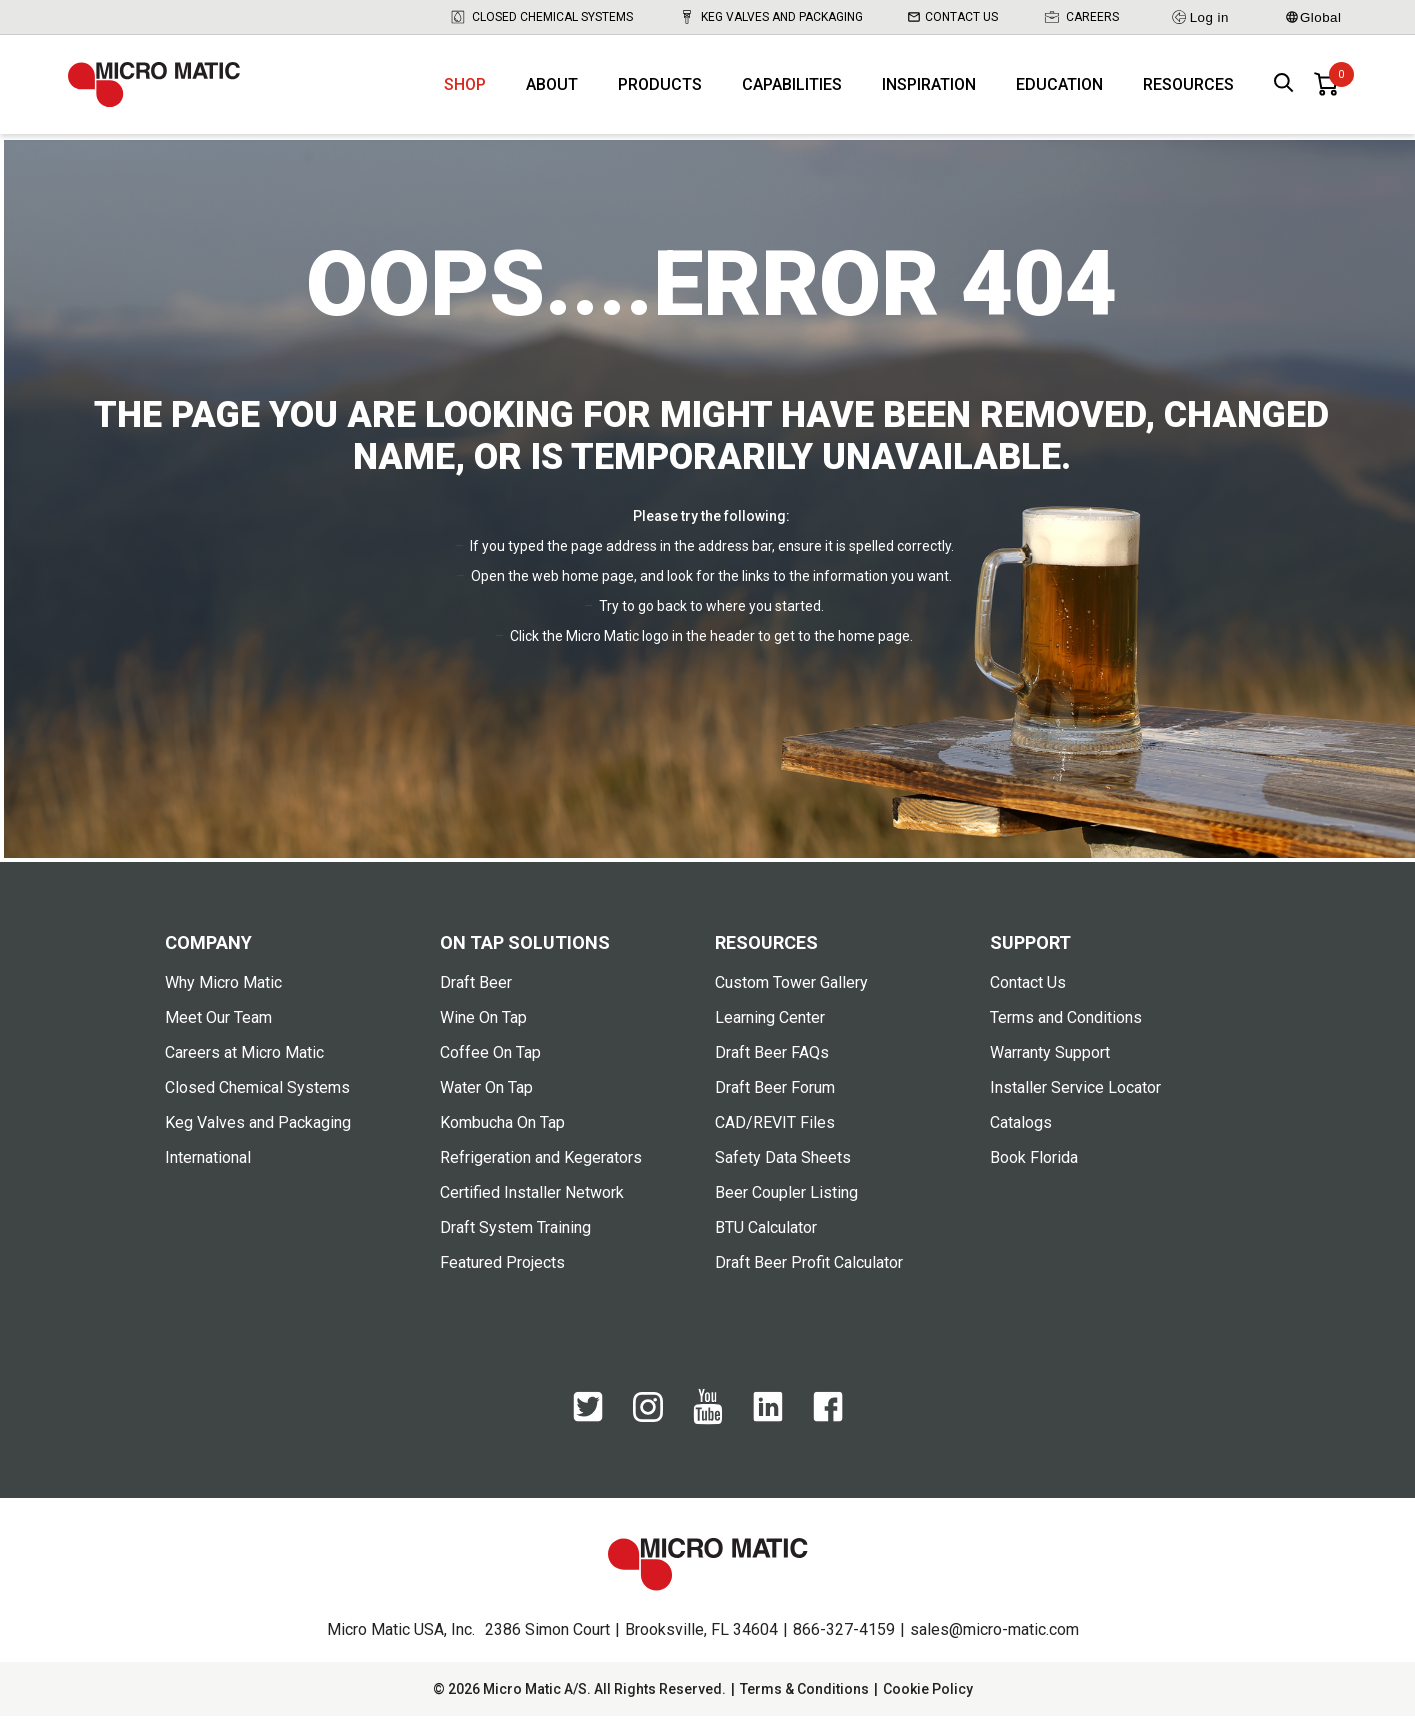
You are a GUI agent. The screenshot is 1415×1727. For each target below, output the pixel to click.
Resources (1188, 90)
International (208, 1168)
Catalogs (1021, 1133)
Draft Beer (476, 993)
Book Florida (1034, 1168)
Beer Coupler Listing (786, 1203)
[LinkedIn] (768, 1428)
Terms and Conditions (1066, 1028)
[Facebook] (828, 1428)
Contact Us (953, 17)
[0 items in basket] (1326, 90)
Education (1059, 90)
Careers (1081, 17)
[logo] (163, 90)
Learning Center (770, 1028)
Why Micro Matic (223, 993)
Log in (1199, 17)
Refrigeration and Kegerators (541, 1168)
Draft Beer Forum (775, 1098)
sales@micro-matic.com (994, 1640)
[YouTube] (708, 1431)
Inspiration (929, 90)
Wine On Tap (483, 1028)
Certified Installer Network (532, 1203)
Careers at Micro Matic (244, 1063)
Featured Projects (502, 1273)
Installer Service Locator (1075, 1098)
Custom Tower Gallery (791, 993)
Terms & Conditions (804, 1700)
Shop (465, 90)
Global (1314, 17)
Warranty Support (1050, 1063)
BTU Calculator (766, 1238)
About (552, 90)
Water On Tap (486, 1098)
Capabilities (792, 90)
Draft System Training (515, 1238)
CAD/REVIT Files (775, 1133)
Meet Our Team (218, 1028)
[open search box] (1284, 90)
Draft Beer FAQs (772, 1063)
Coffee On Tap (490, 1063)
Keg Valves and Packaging (770, 17)
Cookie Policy (928, 1700)
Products (660, 90)
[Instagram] (648, 1427)
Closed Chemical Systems (541, 17)
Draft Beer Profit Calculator (809, 1273)
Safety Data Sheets (783, 1168)
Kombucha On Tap (502, 1133)
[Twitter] (588, 1428)
